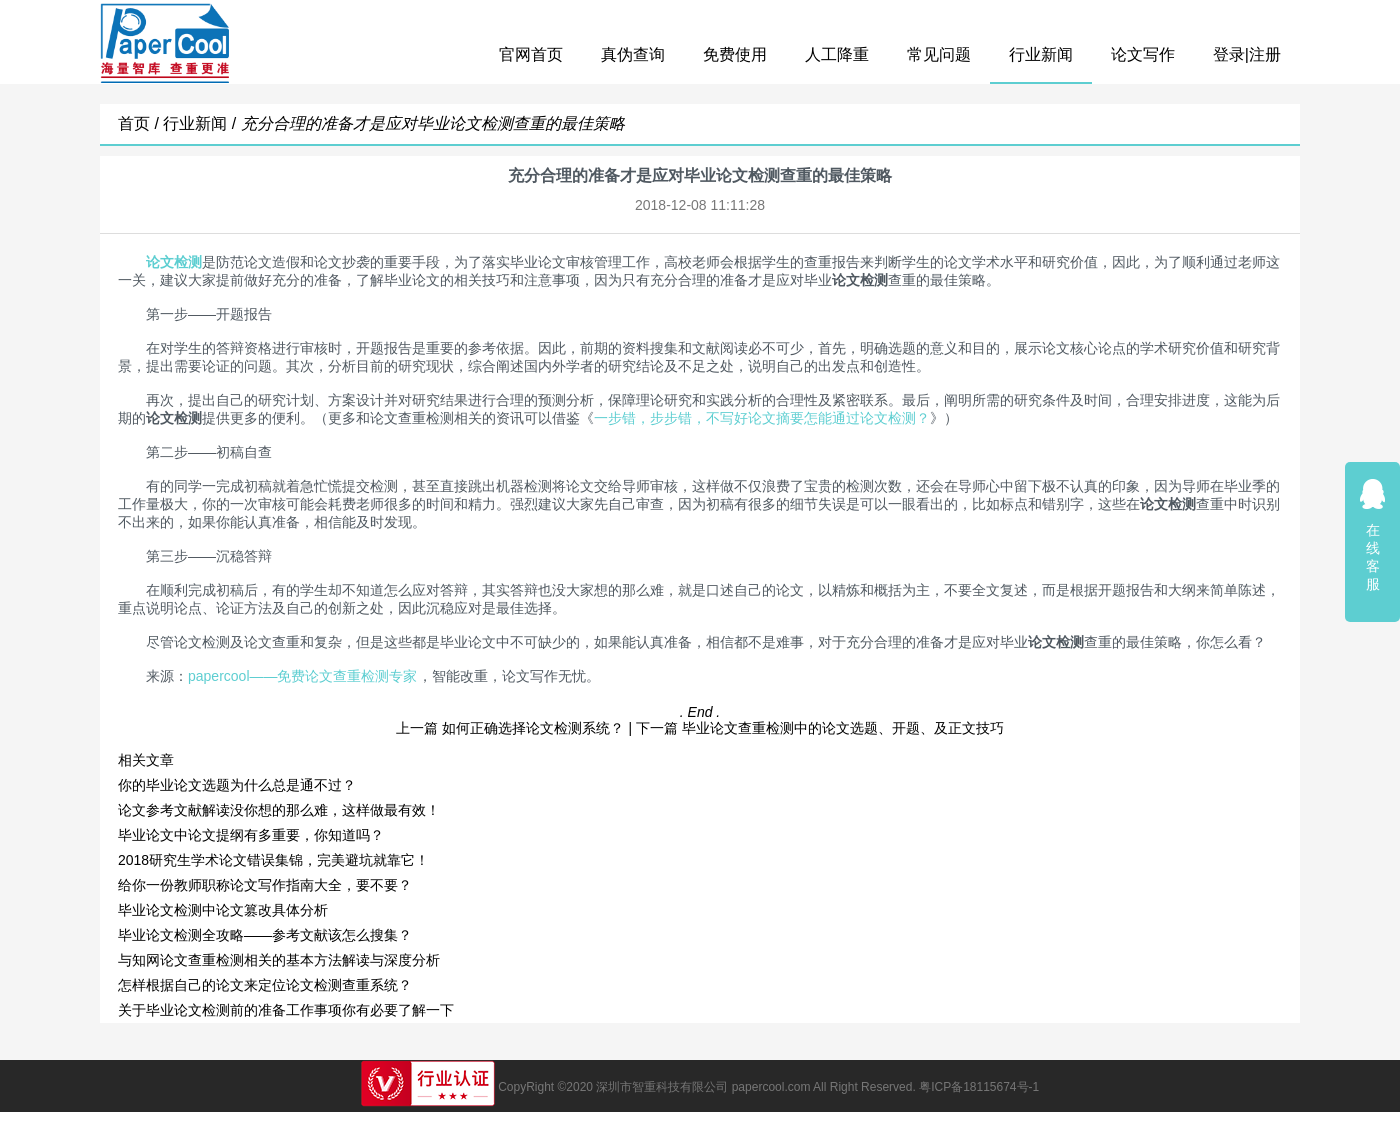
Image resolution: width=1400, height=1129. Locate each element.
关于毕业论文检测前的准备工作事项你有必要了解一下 (286, 1010)
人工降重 (837, 54)
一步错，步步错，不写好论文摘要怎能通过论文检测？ (762, 418)
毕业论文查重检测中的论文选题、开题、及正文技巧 (843, 728)
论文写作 (1143, 54)
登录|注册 (1247, 54)
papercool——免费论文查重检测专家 (303, 676)
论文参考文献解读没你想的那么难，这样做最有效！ (279, 810)
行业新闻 (1041, 54)
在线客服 (1373, 534)
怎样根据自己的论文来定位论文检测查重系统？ (265, 985)
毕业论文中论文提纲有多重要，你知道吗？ (251, 835)
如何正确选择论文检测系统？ (533, 728)
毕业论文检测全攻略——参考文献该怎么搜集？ (265, 935)
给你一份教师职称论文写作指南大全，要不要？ (265, 885)
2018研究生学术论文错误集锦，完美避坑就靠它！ (273, 860)
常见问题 (939, 54)
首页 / (140, 123)
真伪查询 (633, 54)
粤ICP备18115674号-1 (979, 1087)
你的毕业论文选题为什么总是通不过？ (237, 785)
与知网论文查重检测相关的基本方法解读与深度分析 (279, 960)
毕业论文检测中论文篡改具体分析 (223, 910)
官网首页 (531, 54)
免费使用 (735, 54)
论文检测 (174, 262)
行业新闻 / (201, 123)
